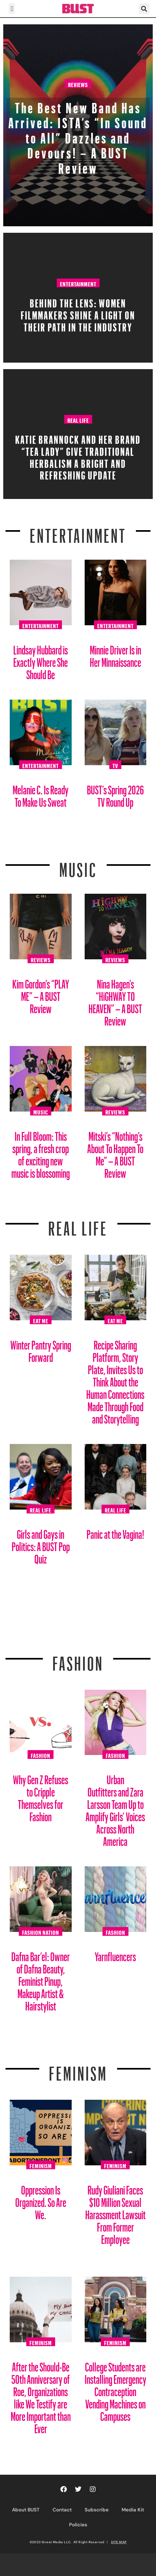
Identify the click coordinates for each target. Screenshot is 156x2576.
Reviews (78, 83)
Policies (78, 2524)
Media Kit (133, 2510)
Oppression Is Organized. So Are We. (40, 2199)
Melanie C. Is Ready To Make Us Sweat (40, 793)
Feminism (78, 2069)
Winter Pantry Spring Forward (40, 1348)
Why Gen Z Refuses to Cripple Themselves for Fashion (40, 1795)
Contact (62, 2510)
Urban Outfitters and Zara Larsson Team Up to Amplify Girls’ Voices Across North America (115, 1808)
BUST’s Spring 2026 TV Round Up (115, 793)
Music (78, 865)
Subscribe (97, 2510)
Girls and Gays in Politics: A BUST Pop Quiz (41, 1544)
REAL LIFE (78, 1224)
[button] (12, 8)
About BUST (26, 2510)
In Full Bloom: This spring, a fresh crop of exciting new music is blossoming (40, 1152)
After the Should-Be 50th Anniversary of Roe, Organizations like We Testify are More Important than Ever (41, 2395)
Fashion (78, 1659)
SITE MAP (118, 2542)
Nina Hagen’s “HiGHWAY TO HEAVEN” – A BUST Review (115, 1000)
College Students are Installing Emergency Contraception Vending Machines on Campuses (115, 2389)
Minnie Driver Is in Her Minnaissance (115, 653)
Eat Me (40, 1320)
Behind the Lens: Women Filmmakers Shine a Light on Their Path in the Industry (78, 313)
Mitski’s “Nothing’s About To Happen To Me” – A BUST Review (115, 1152)
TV (115, 764)
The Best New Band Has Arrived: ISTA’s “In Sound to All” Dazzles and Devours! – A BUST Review (78, 135)
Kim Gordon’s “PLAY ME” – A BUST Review (40, 993)
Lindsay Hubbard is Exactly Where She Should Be (40, 659)
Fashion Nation (40, 1931)
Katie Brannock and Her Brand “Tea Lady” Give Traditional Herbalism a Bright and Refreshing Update (78, 455)
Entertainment (78, 283)
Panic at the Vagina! (115, 1532)
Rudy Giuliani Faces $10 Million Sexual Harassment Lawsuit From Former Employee (115, 2212)
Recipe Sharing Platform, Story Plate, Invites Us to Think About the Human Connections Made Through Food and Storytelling (115, 1379)
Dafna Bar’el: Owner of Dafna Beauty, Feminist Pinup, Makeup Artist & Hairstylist (40, 1979)
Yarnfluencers (115, 1954)
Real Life (78, 419)
